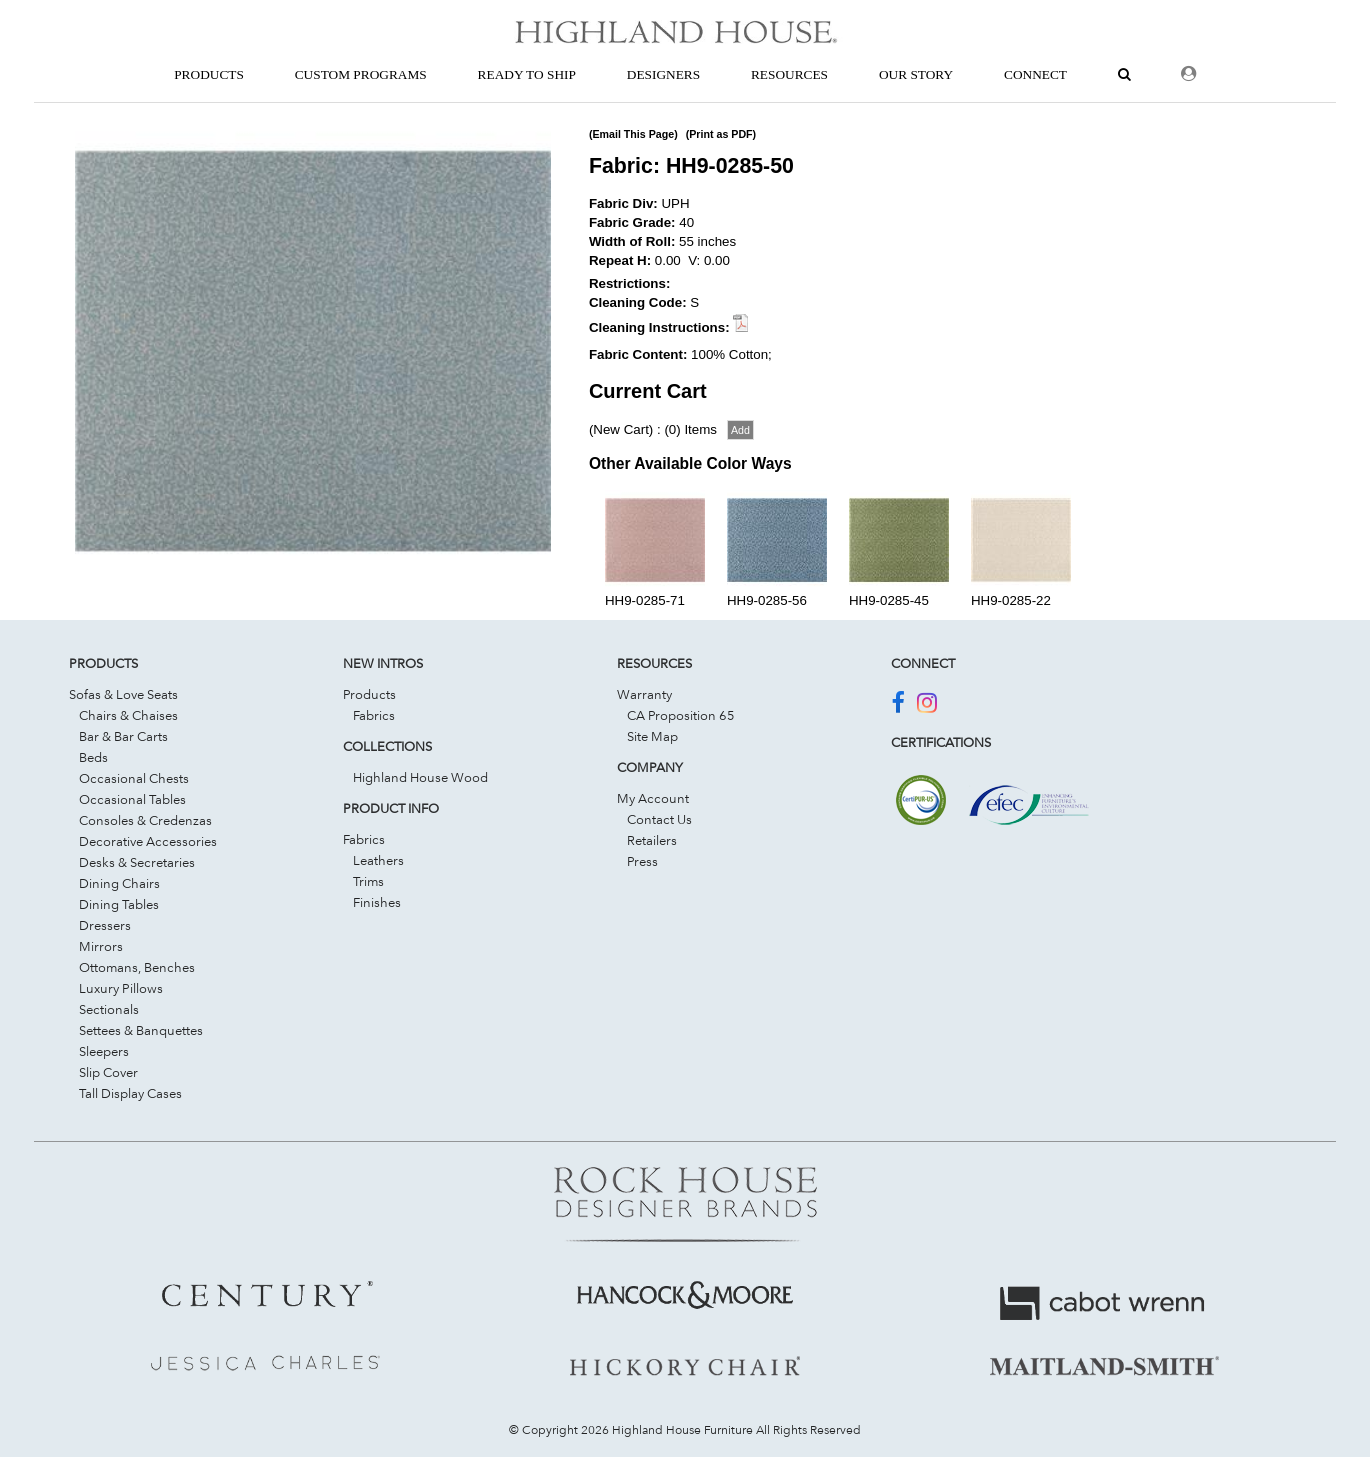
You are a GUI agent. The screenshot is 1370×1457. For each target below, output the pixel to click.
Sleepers (104, 1051)
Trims (368, 881)
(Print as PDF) (721, 134)
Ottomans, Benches (137, 967)
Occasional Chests (134, 778)
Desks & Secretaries (137, 862)
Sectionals (109, 1009)
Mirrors (101, 946)
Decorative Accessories (148, 841)
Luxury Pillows (121, 988)
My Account (653, 798)
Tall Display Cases (130, 1093)
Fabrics (374, 715)
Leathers (378, 860)
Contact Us (659, 819)
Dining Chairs (119, 883)
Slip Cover (108, 1072)
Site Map (652, 736)
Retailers (652, 840)
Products (369, 694)
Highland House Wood (420, 777)
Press (642, 861)
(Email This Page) (633, 134)
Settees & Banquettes (141, 1030)
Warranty (644, 694)
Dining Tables (119, 904)
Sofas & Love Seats (123, 694)
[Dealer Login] (1188, 74)
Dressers (105, 925)
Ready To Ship (527, 74)
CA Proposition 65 (681, 715)
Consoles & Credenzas (145, 820)
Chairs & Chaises (128, 715)
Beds (93, 757)
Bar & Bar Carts (123, 736)
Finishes (377, 902)
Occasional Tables (132, 799)
